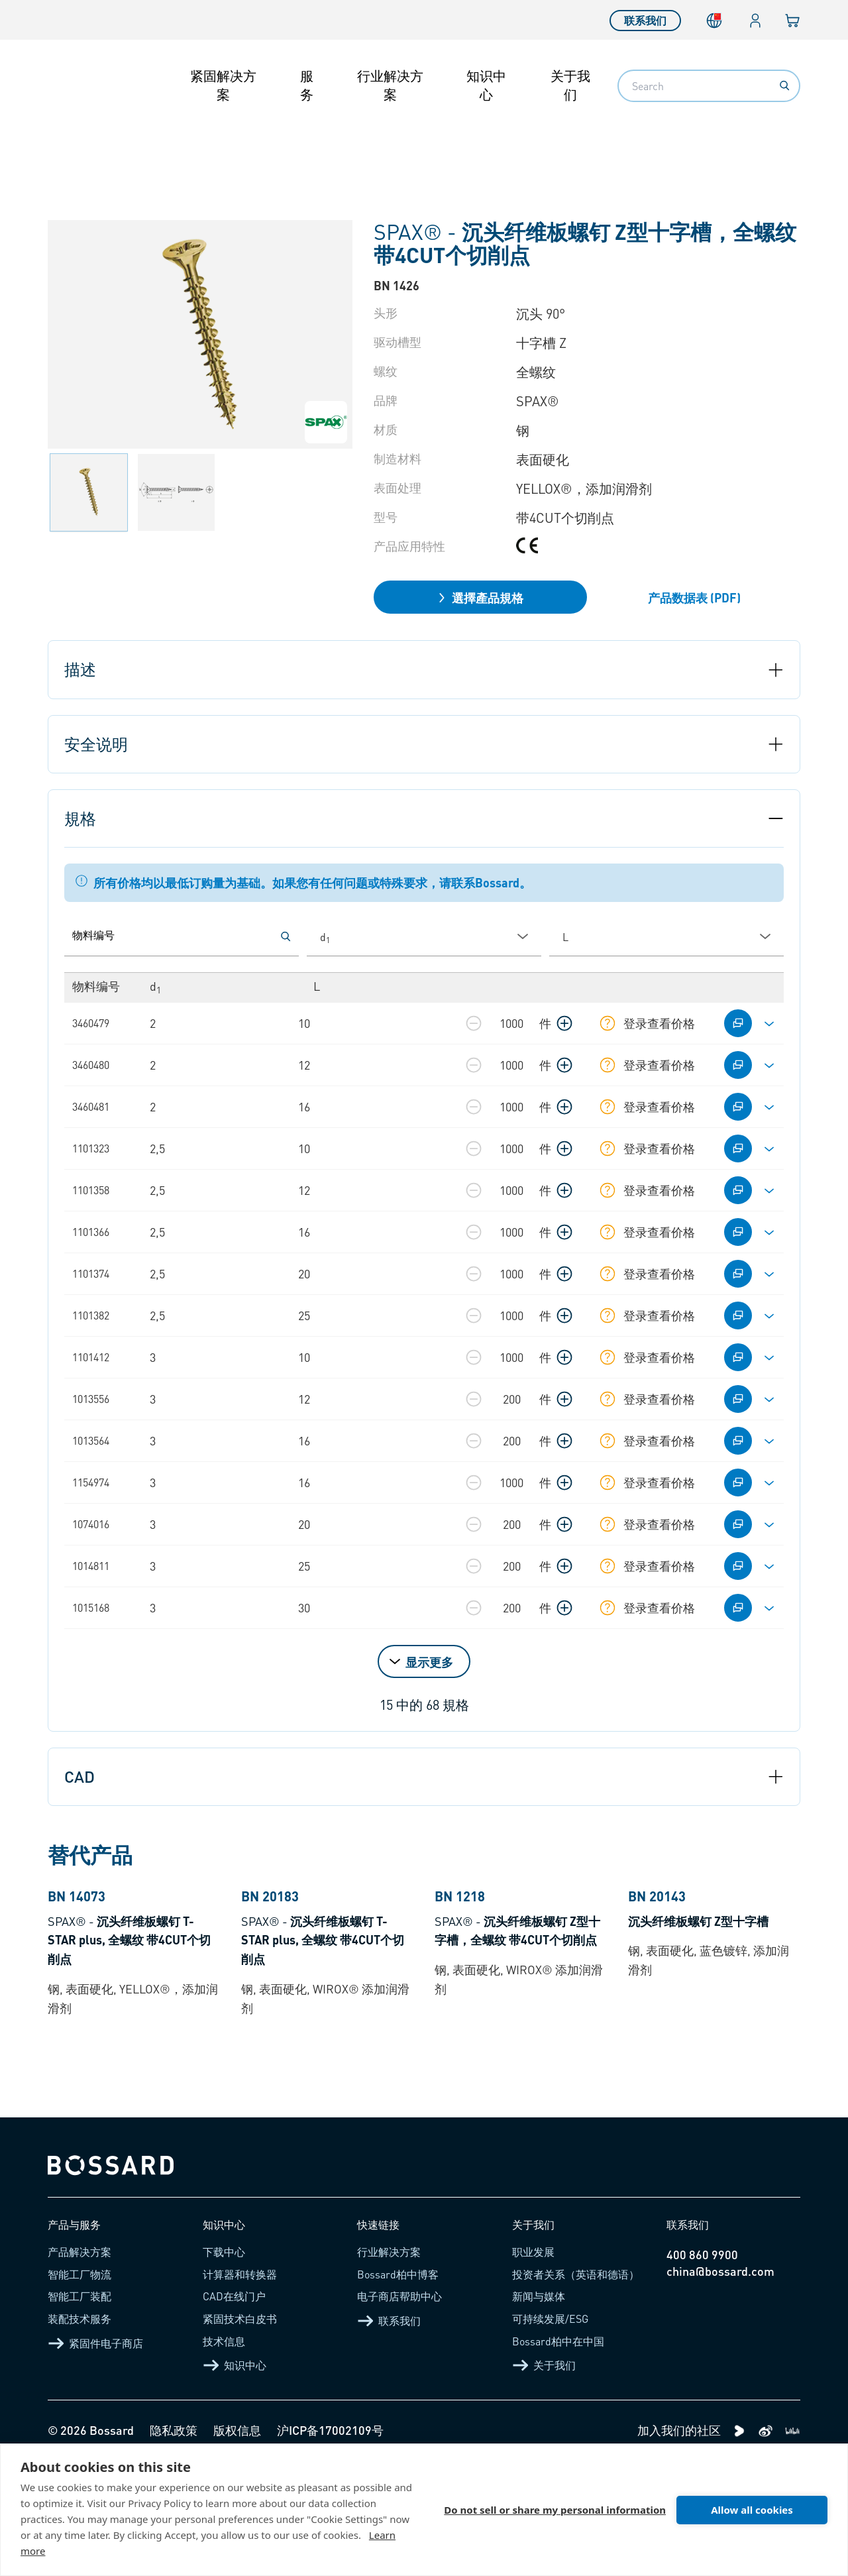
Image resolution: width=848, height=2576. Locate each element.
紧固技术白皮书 (240, 2433)
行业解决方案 (390, 85)
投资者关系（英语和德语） (575, 2389)
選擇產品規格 (480, 597)
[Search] (784, 85)
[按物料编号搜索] (285, 936)
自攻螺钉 (245, 147)
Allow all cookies (752, 2509)
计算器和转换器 (240, 2389)
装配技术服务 (79, 2433)
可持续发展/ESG (550, 2433)
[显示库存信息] (607, 1023)
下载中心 (224, 2367)
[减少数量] (474, 1023)
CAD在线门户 (234, 2411)
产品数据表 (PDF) (694, 597)
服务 (306, 85)
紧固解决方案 (223, 85)
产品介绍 (108, 147)
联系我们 (645, 20)
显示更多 (429, 1661)
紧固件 (177, 147)
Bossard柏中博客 (398, 2389)
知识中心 (486, 85)
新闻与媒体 (538, 2411)
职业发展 (533, 2367)
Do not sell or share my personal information (555, 2509)
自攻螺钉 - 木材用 (342, 147)
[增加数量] (564, 1023)
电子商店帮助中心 (399, 2411)
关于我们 (570, 85)
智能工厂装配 (79, 2411)
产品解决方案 (79, 2367)
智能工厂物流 (79, 2389)
